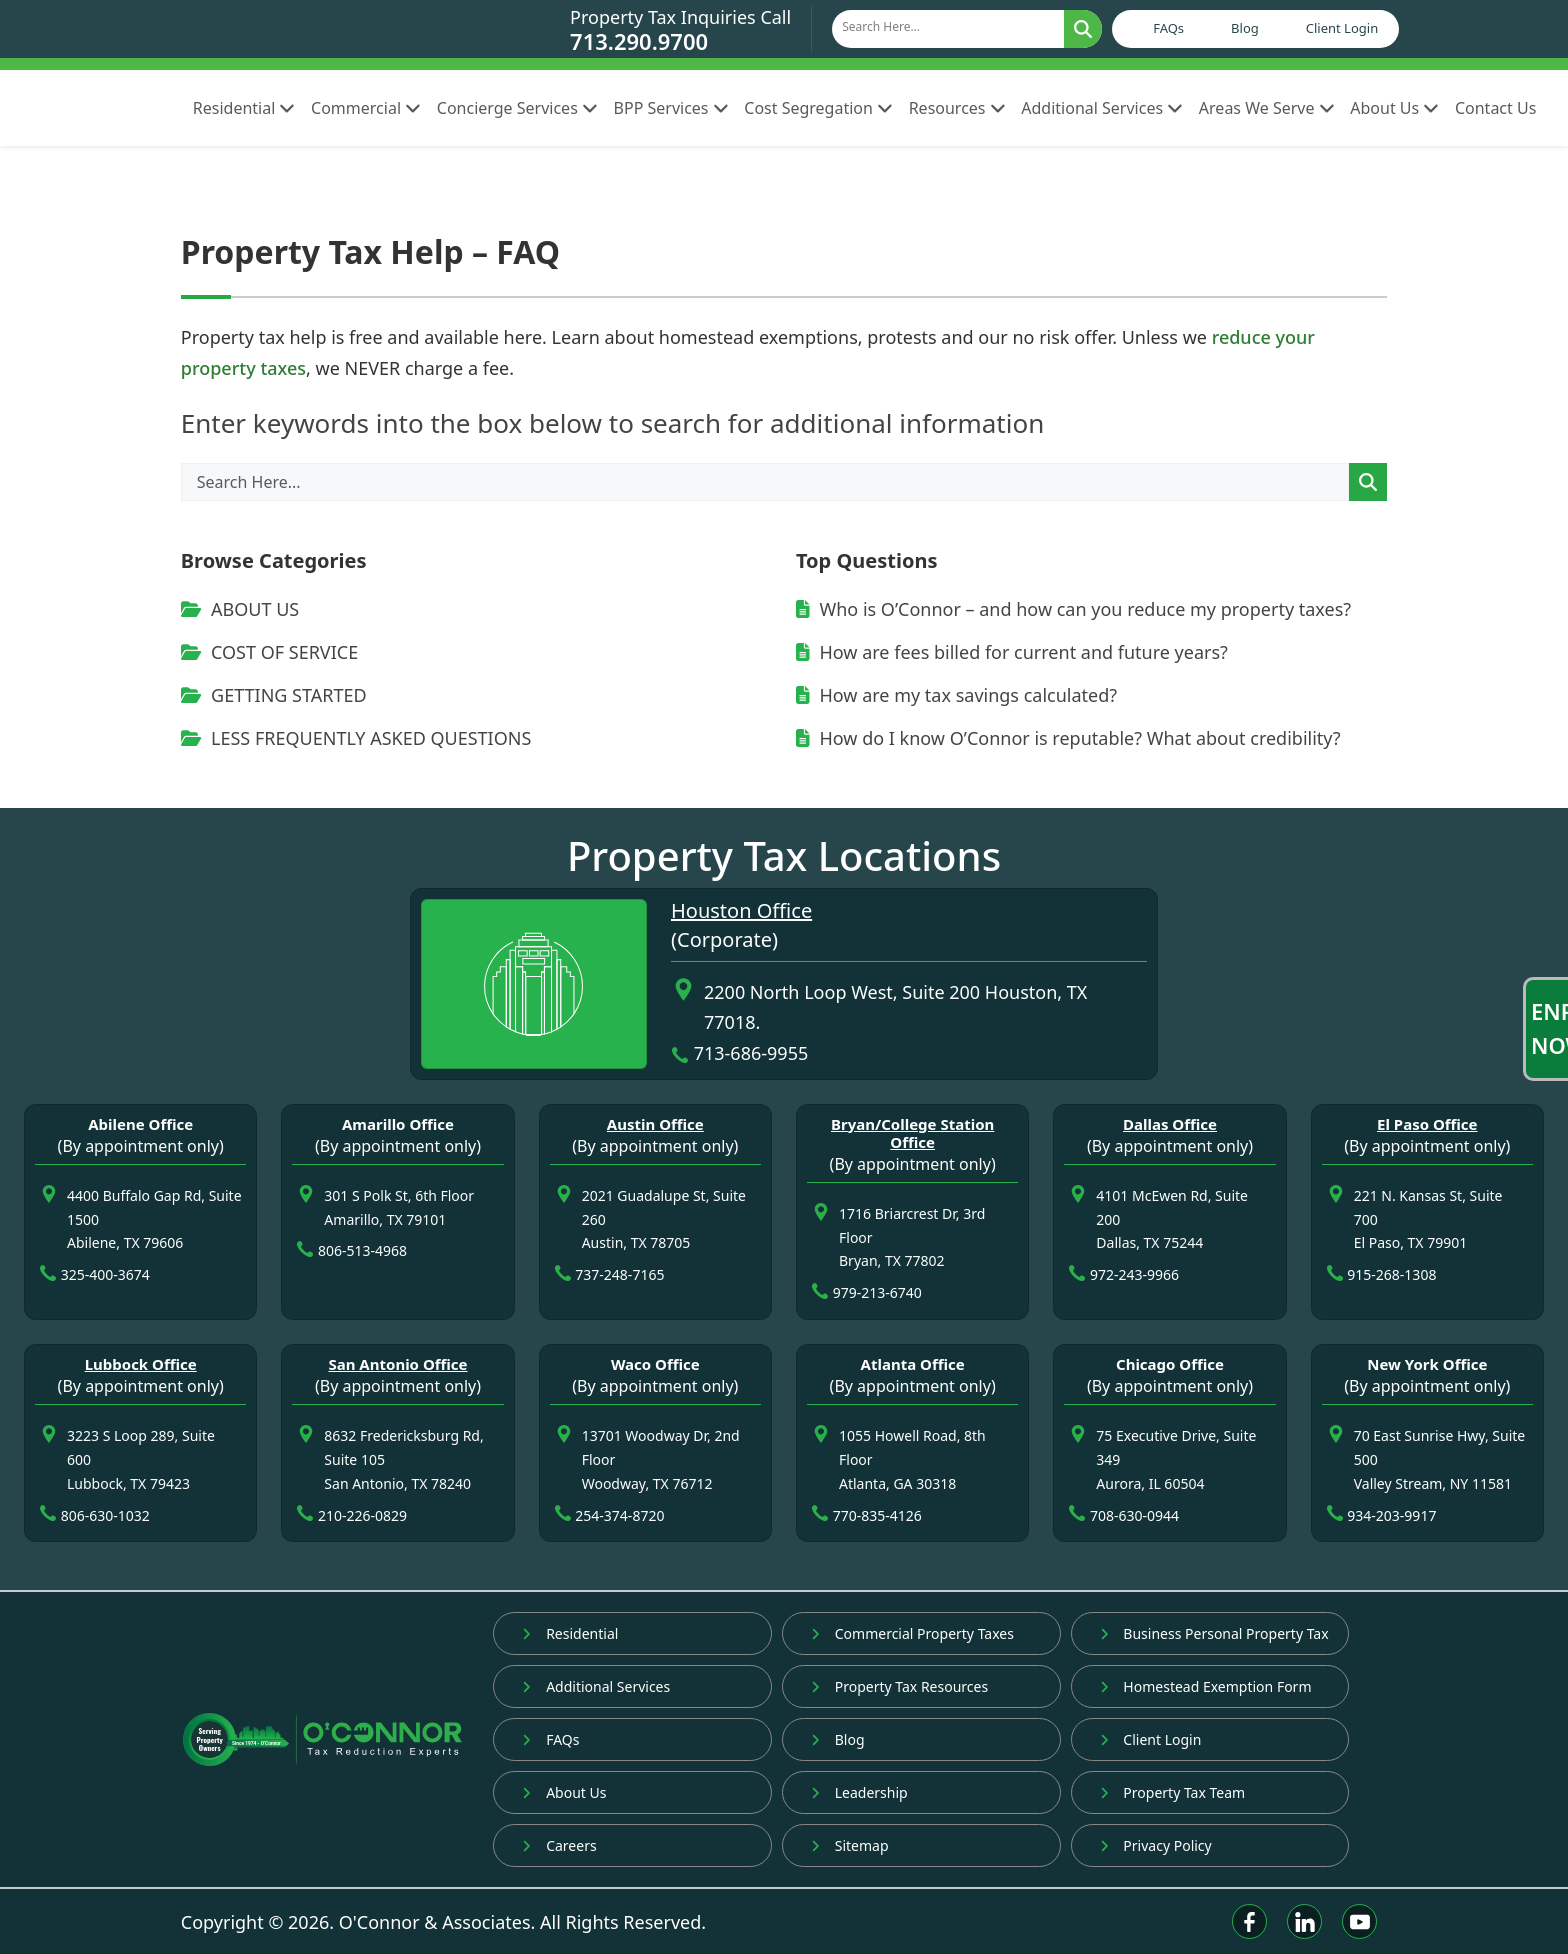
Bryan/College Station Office (912, 1133)
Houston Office (741, 910)
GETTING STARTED (274, 695)
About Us (1394, 108)
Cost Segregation (818, 108)
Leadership (859, 1792)
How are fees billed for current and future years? (1012, 652)
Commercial (366, 108)
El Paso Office (1427, 1124)
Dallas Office (1170, 1124)
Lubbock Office (141, 1364)
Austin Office (655, 1124)
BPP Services (671, 108)
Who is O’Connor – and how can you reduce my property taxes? (1073, 609)
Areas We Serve (1266, 108)
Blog (1245, 28)
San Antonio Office (397, 1364)
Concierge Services (517, 108)
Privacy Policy (1156, 1845)
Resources (957, 108)
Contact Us (1495, 108)
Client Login (1342, 28)
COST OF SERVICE (269, 652)
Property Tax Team (1173, 1792)
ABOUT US (240, 609)
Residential (244, 108)
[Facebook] (1249, 1921)
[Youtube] (1359, 1921)
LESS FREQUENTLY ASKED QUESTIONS (356, 738)
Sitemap (850, 1845)
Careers (559, 1845)
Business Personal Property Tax (1214, 1633)
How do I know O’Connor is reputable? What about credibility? (1068, 738)
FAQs (1168, 28)
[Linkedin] (1304, 1921)
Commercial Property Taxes (912, 1633)
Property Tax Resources (899, 1686)
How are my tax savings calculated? (956, 695)
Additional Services (1102, 108)
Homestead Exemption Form (1206, 1686)
